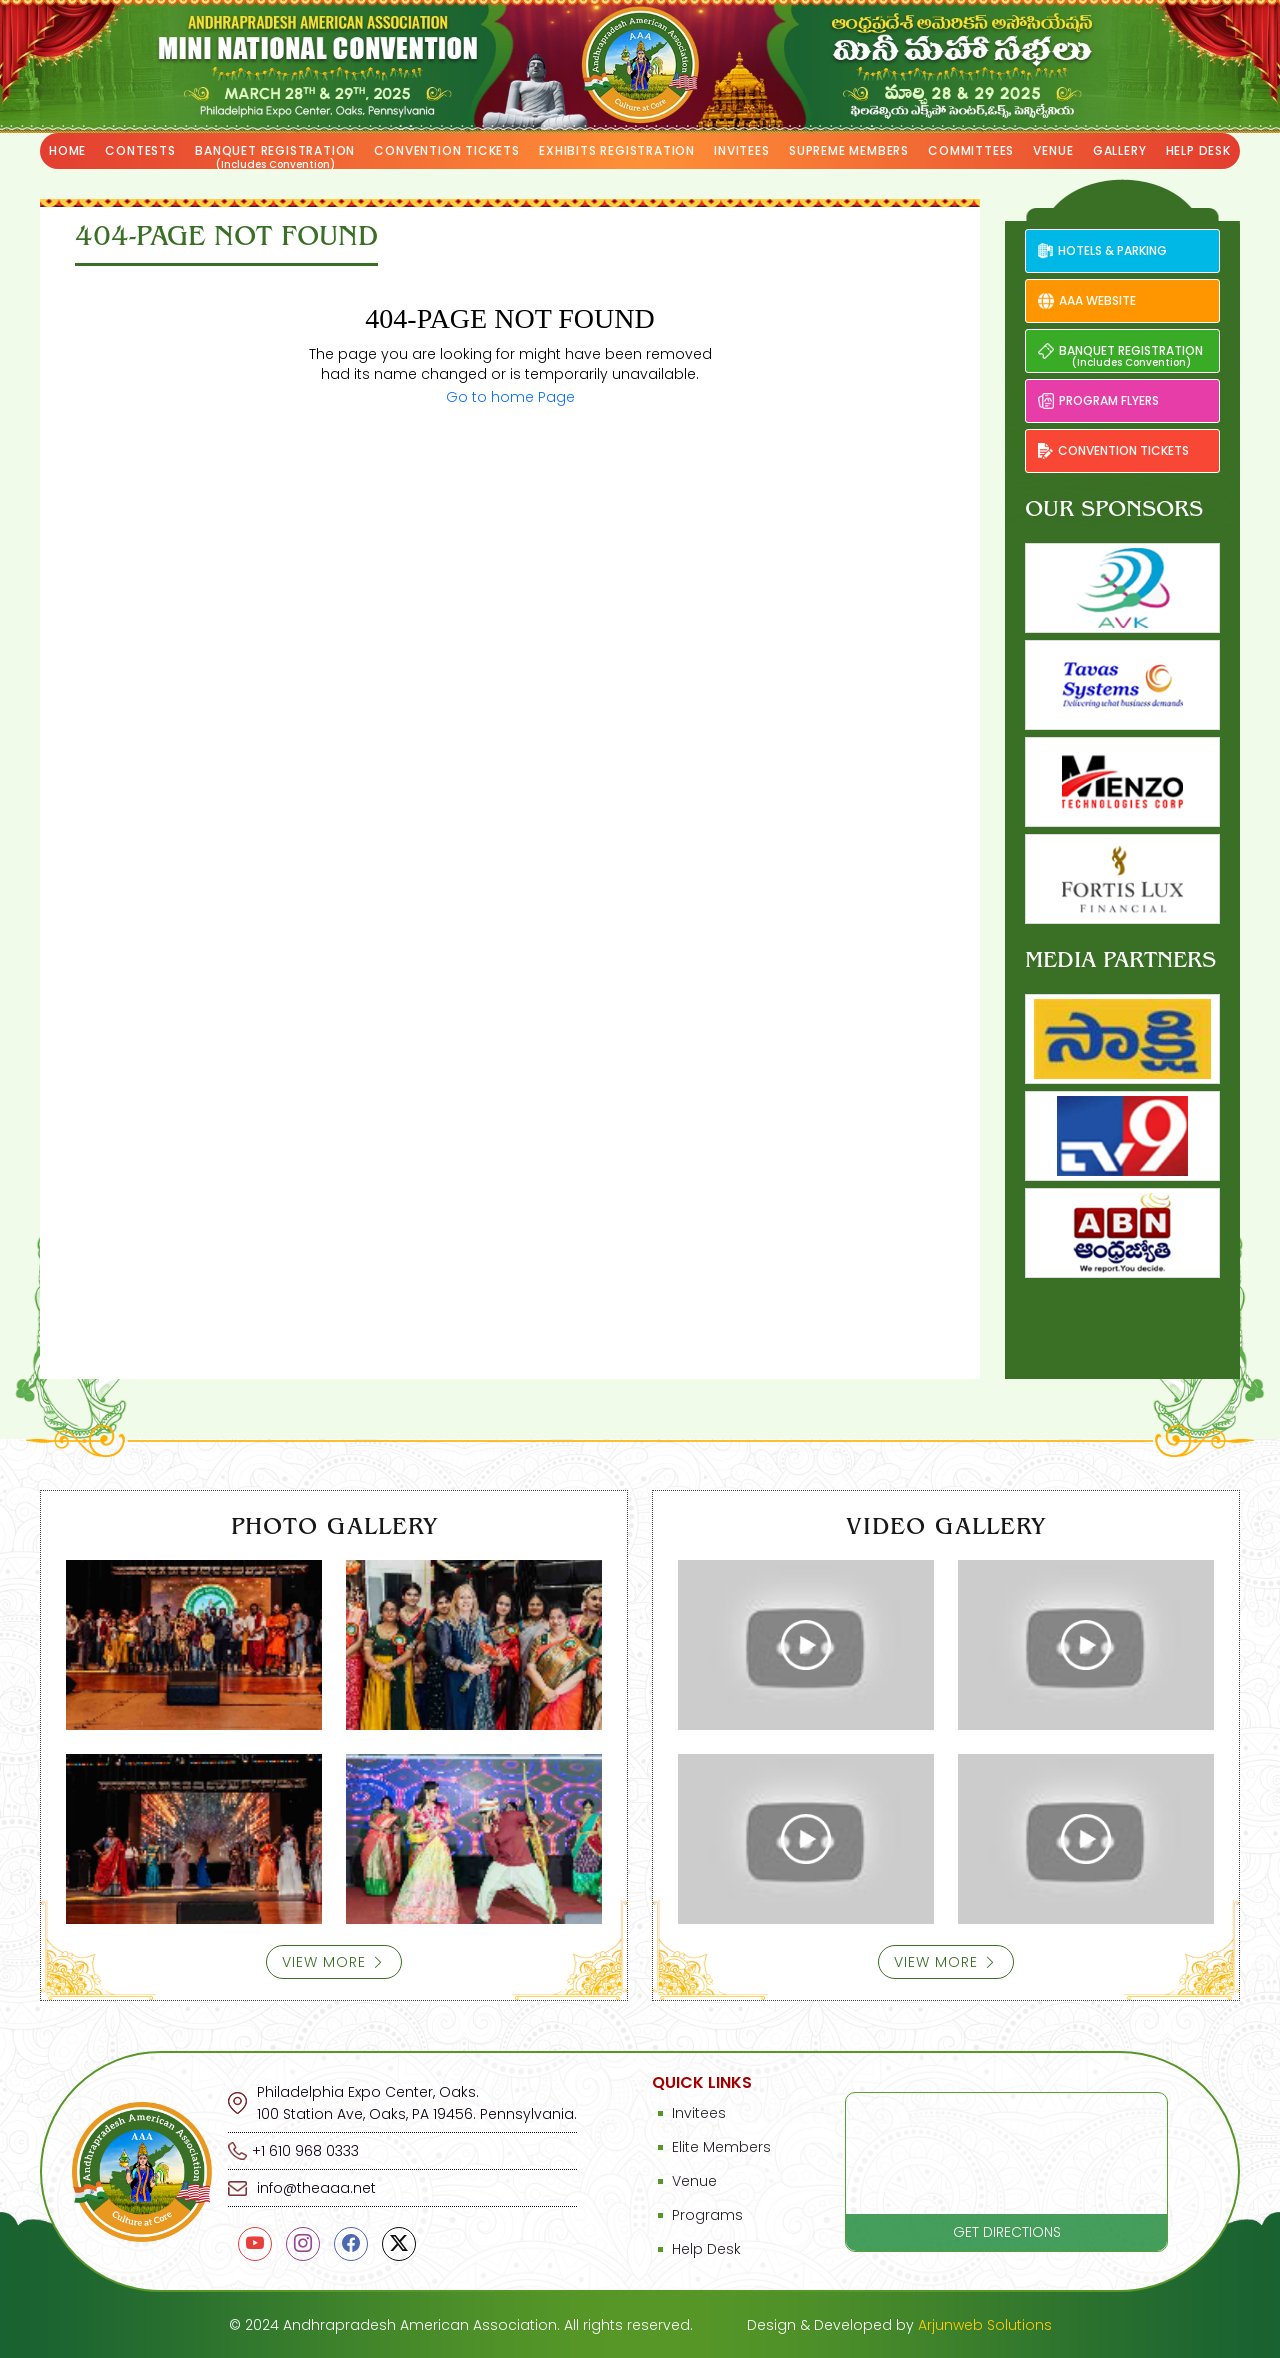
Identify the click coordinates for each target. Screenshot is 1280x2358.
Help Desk (1198, 150)
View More (334, 1962)
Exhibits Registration (617, 150)
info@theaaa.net (302, 2188)
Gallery (1120, 150)
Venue (1053, 150)
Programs (707, 2215)
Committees (971, 150)
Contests (140, 150)
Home (67, 150)
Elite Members (721, 2147)
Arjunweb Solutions (985, 2325)
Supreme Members (849, 150)
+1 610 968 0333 (293, 2151)
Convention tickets (446, 150)
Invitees (741, 150)
